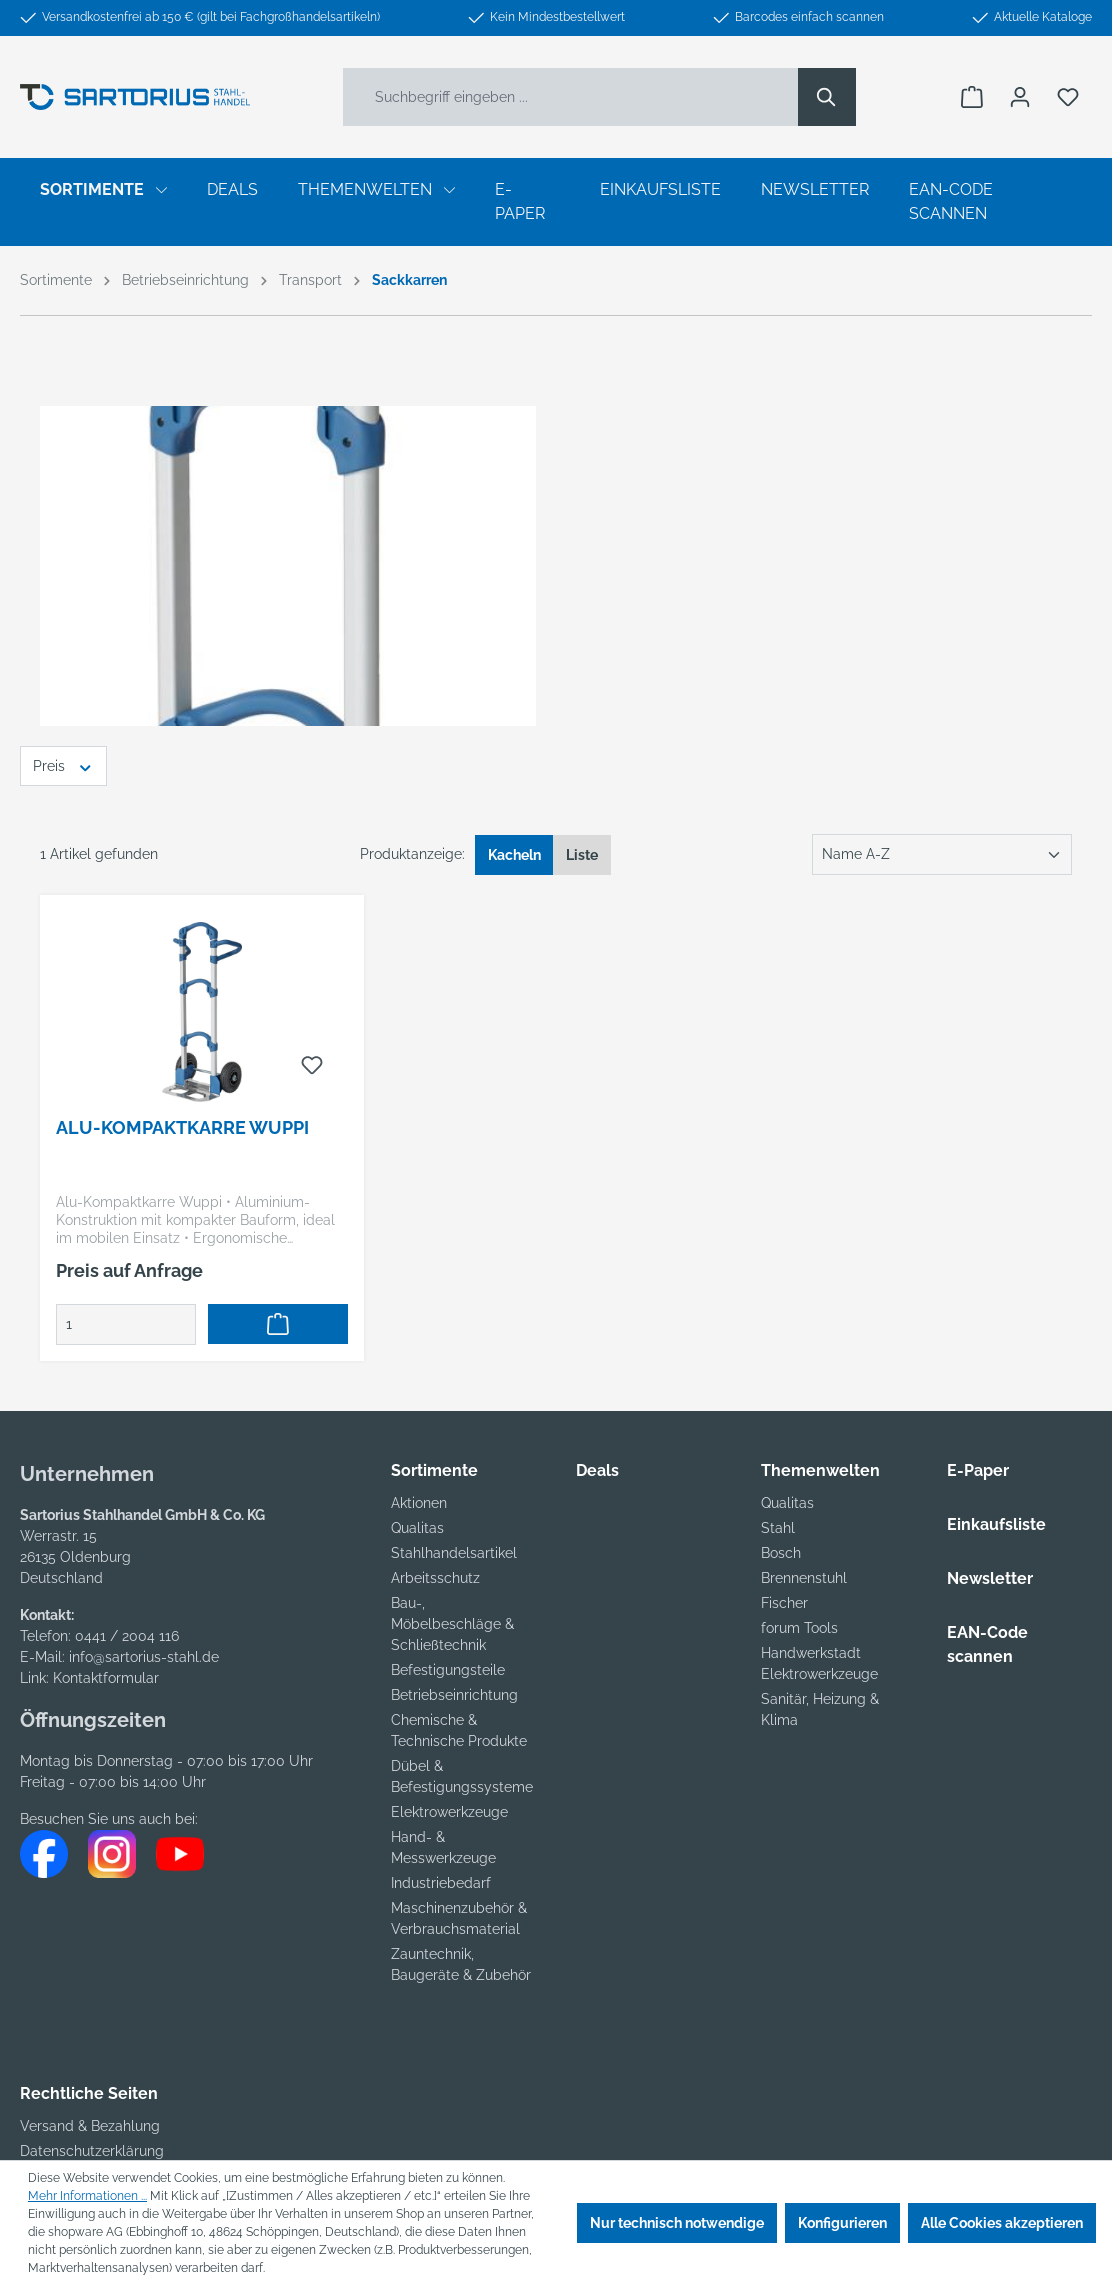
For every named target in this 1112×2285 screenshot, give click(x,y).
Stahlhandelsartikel (454, 1553)
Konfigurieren (842, 2223)
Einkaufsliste (996, 1524)
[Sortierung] (942, 854)
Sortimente (434, 1470)
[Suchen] (827, 97)
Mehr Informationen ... (87, 2196)
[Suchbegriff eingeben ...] (571, 97)
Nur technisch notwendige (677, 2223)
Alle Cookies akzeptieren (1002, 2223)
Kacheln (514, 855)
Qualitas (417, 1528)
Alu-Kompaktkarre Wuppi (182, 1127)
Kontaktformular (106, 1678)
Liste (582, 855)
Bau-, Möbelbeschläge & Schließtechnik (452, 1624)
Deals (597, 1470)
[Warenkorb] (972, 97)
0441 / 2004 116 (127, 1636)
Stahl (778, 1528)
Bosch (781, 1553)
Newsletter (990, 1578)
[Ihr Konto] (1020, 97)
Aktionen (419, 1503)
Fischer (784, 1603)
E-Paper (978, 1470)
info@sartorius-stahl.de (144, 1657)
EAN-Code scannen (987, 1644)
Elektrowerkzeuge (449, 1812)
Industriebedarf (441, 1883)
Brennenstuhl (804, 1578)
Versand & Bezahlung (90, 2126)
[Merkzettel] (1068, 97)
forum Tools (799, 1628)
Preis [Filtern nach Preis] (63, 765)
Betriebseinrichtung (454, 1695)
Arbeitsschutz (435, 1578)
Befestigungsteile (448, 1670)
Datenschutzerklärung (92, 2151)
